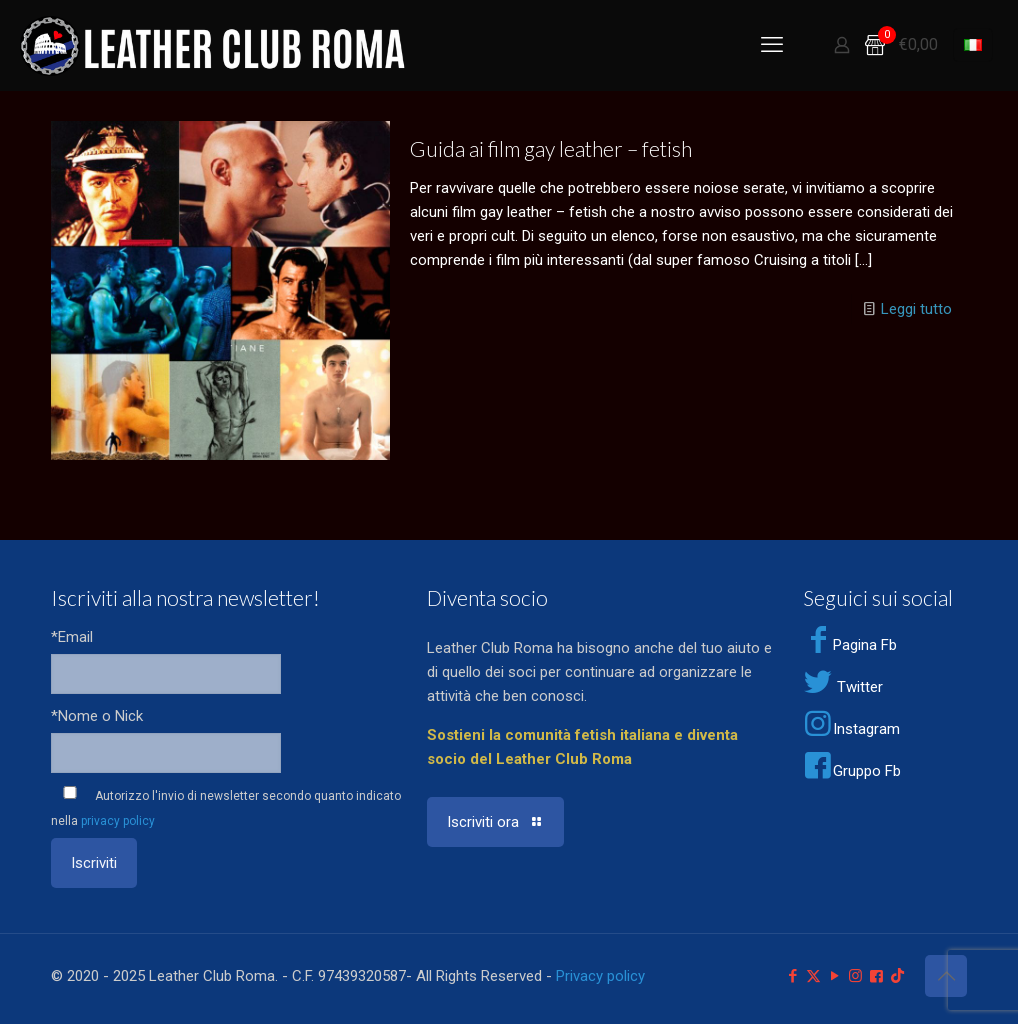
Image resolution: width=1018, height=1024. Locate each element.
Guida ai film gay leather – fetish (551, 148)
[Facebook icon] (792, 976)
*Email (72, 637)
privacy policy (118, 821)
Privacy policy (600, 976)
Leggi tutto (916, 309)
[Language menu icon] (973, 45)
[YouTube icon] (834, 976)
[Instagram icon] (855, 976)
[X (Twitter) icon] (813, 976)
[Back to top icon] (946, 976)
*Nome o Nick (97, 716)
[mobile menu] (772, 45)
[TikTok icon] (897, 976)
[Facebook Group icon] (876, 976)
